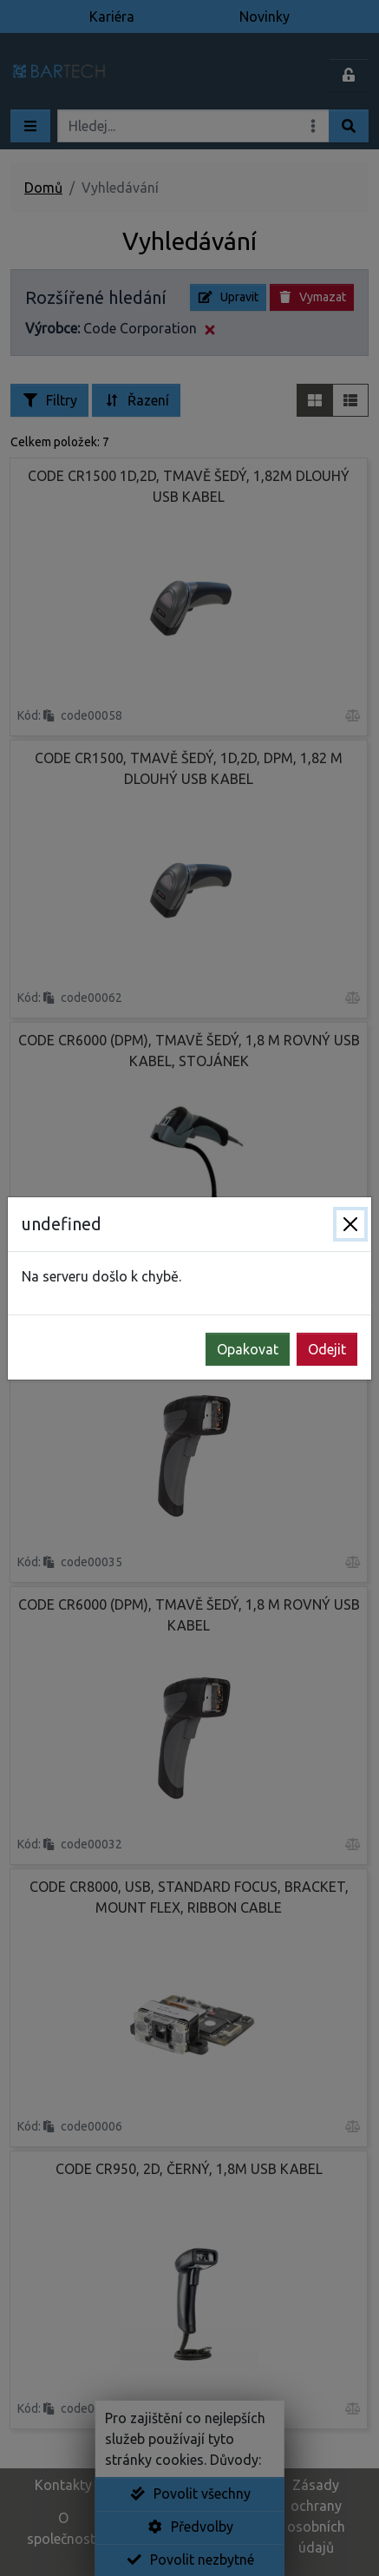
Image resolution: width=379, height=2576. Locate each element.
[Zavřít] (350, 1224)
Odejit (327, 1349)
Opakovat (247, 1349)
